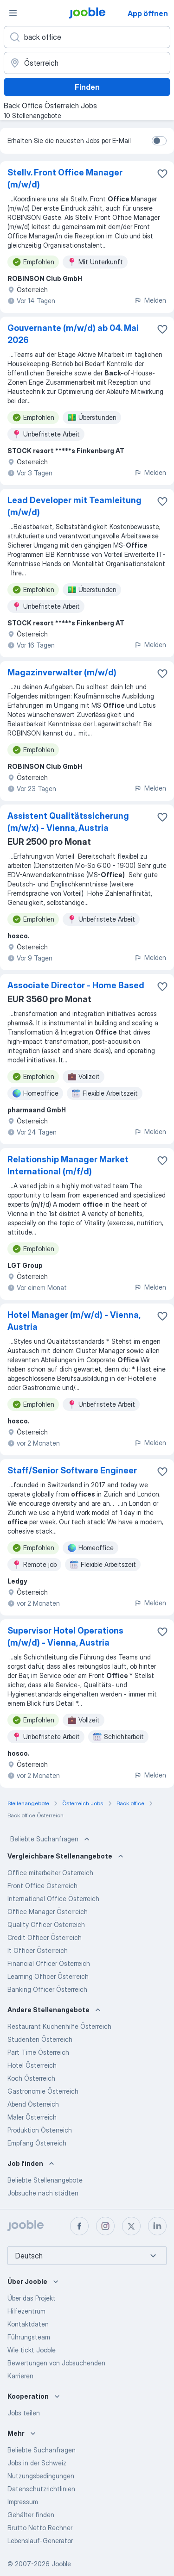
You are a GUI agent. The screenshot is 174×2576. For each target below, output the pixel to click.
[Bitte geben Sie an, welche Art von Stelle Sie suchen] (87, 37)
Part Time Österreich (38, 2052)
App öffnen (148, 13)
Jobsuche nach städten (42, 2193)
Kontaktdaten (28, 2324)
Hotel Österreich (32, 2065)
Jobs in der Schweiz (36, 2463)
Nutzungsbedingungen (40, 2476)
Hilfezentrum (26, 2311)
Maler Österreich (32, 2117)
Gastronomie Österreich (42, 2091)
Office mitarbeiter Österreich (50, 1873)
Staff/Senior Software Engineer (72, 1470)
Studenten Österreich (39, 2039)
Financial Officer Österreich (48, 1963)
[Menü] (13, 13)
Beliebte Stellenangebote (45, 2180)
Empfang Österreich (36, 2143)
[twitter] (131, 2226)
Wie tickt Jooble (31, 2350)
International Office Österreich (53, 1898)
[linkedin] (157, 2226)
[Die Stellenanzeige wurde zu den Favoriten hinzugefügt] (162, 173)
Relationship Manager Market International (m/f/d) (68, 1165)
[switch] (159, 140)
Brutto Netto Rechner (39, 2528)
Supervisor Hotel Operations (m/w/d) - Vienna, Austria (65, 1636)
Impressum (22, 2502)
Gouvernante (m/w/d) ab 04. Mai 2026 (73, 334)
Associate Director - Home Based (75, 985)
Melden (150, 300)
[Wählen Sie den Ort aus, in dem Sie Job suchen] (87, 63)
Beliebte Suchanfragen (50, 1839)
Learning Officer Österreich (48, 1976)
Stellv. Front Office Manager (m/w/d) (64, 178)
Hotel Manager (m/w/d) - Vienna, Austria (73, 1321)
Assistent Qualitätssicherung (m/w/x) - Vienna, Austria (68, 822)
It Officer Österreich (37, 1950)
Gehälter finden (30, 2515)
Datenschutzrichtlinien (41, 2489)
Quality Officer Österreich (46, 1924)
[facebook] (79, 2226)
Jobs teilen (23, 2413)
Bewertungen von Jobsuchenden (56, 2363)
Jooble (61, 2564)
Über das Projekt (31, 2298)
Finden (87, 87)
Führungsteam (28, 2337)
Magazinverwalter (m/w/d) (61, 672)
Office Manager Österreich (47, 1911)
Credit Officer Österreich (44, 1937)
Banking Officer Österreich (47, 1989)
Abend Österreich (33, 2104)
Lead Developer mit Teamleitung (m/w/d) (74, 506)
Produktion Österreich (39, 2130)
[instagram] (105, 2226)
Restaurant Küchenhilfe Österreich (59, 2026)
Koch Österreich (31, 2078)
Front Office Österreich (42, 1886)
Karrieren (20, 2376)
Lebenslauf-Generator (40, 2541)
